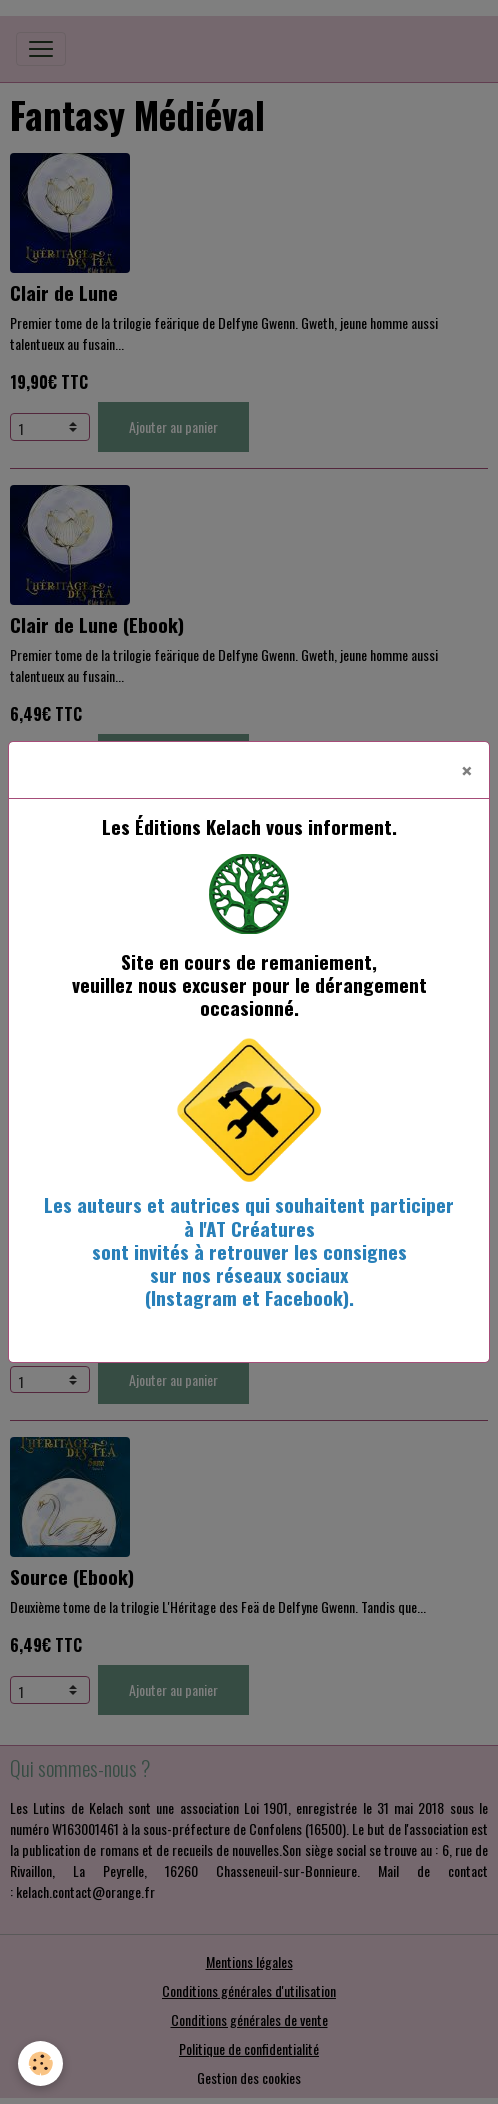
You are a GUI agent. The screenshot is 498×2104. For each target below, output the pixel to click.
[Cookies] (40, 2063)
